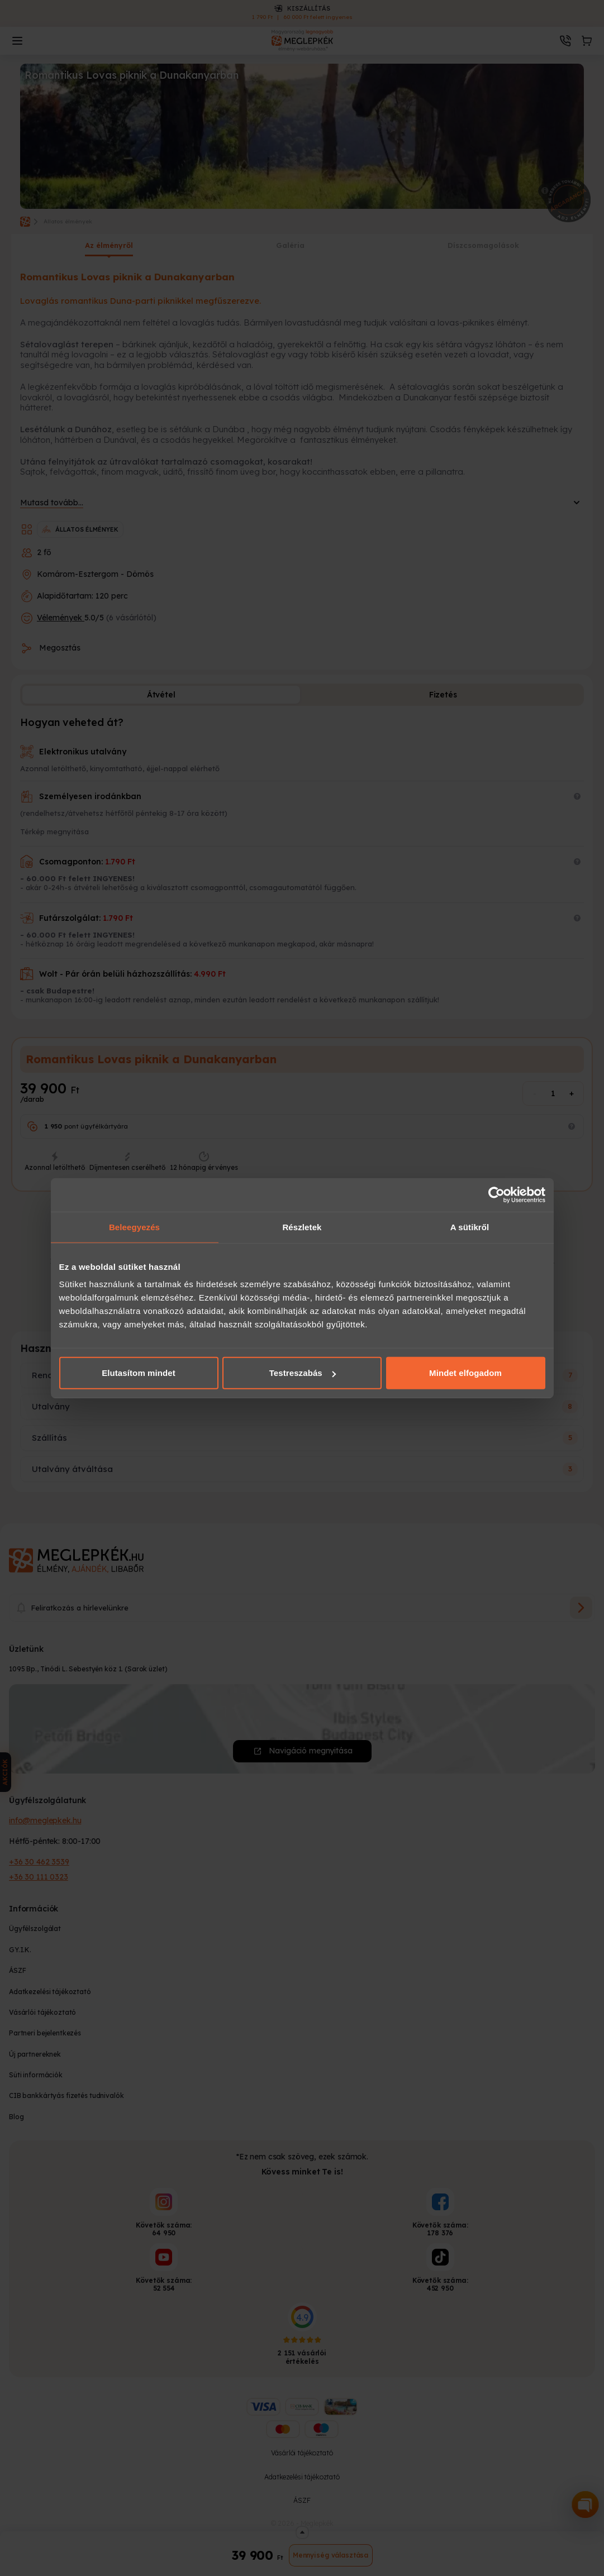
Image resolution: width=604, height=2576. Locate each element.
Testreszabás (302, 1373)
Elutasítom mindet (138, 1373)
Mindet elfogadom (465, 1373)
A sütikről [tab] (469, 1226)
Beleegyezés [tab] (134, 1226)
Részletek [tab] (301, 1226)
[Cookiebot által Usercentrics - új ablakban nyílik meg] (496, 1194)
